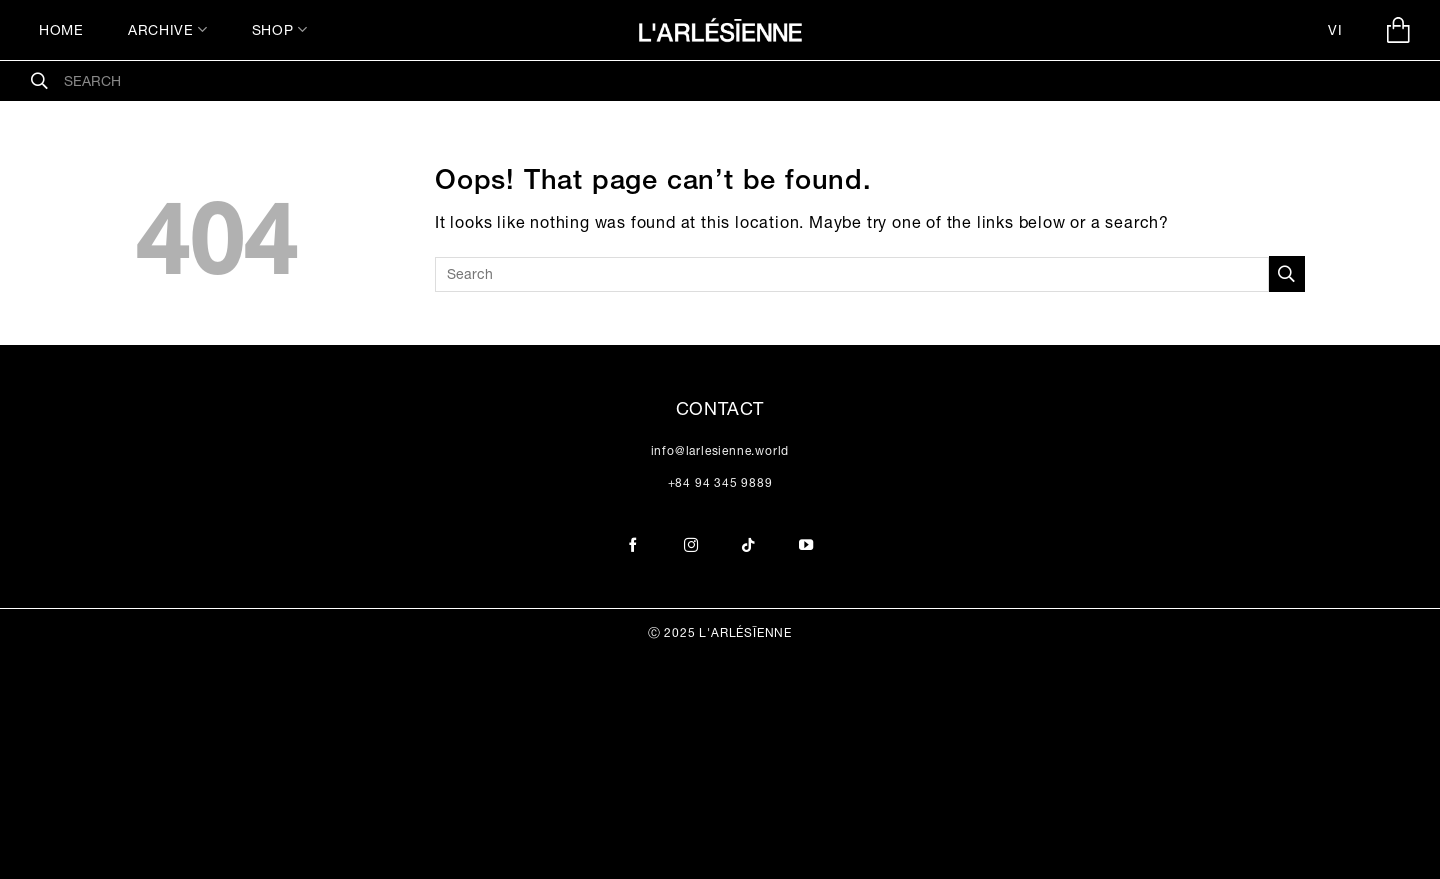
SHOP (280, 29)
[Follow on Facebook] (633, 546)
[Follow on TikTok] (748, 546)
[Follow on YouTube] (806, 546)
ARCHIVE (168, 29)
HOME (61, 30)
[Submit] (40, 81)
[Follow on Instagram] (691, 546)
